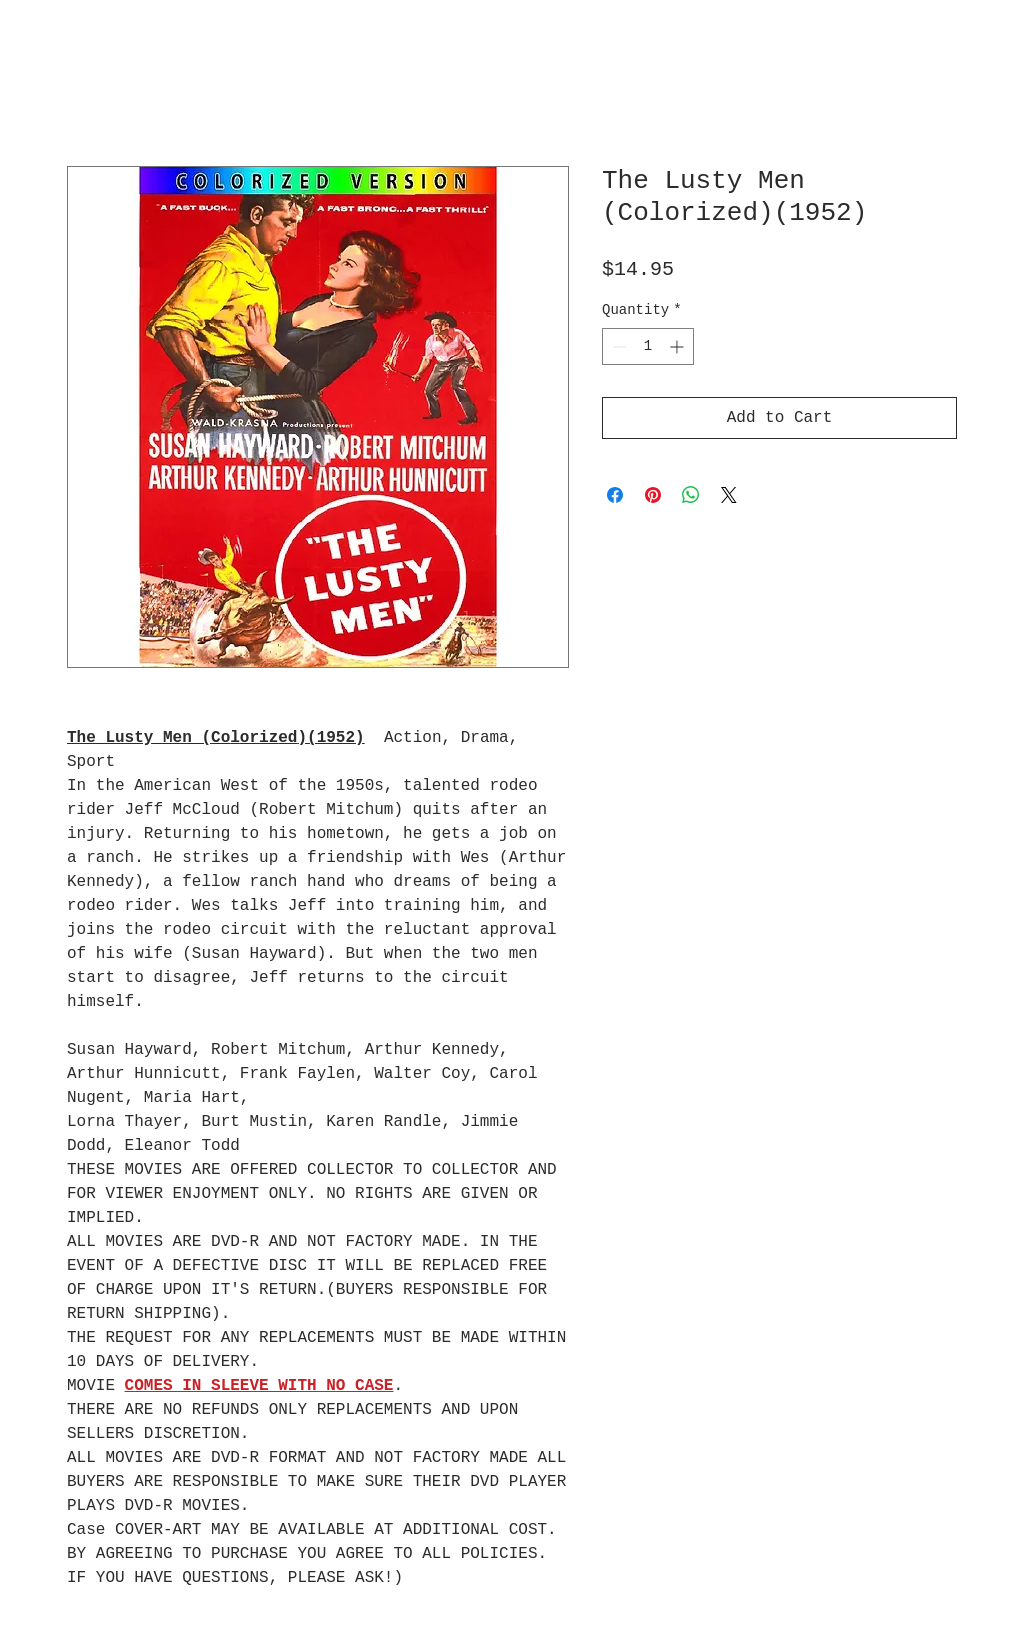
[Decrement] (617, 346)
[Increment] (678, 346)
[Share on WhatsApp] (691, 495)
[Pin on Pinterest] (653, 495)
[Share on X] (729, 495)
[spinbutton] (648, 346)
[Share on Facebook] (615, 495)
